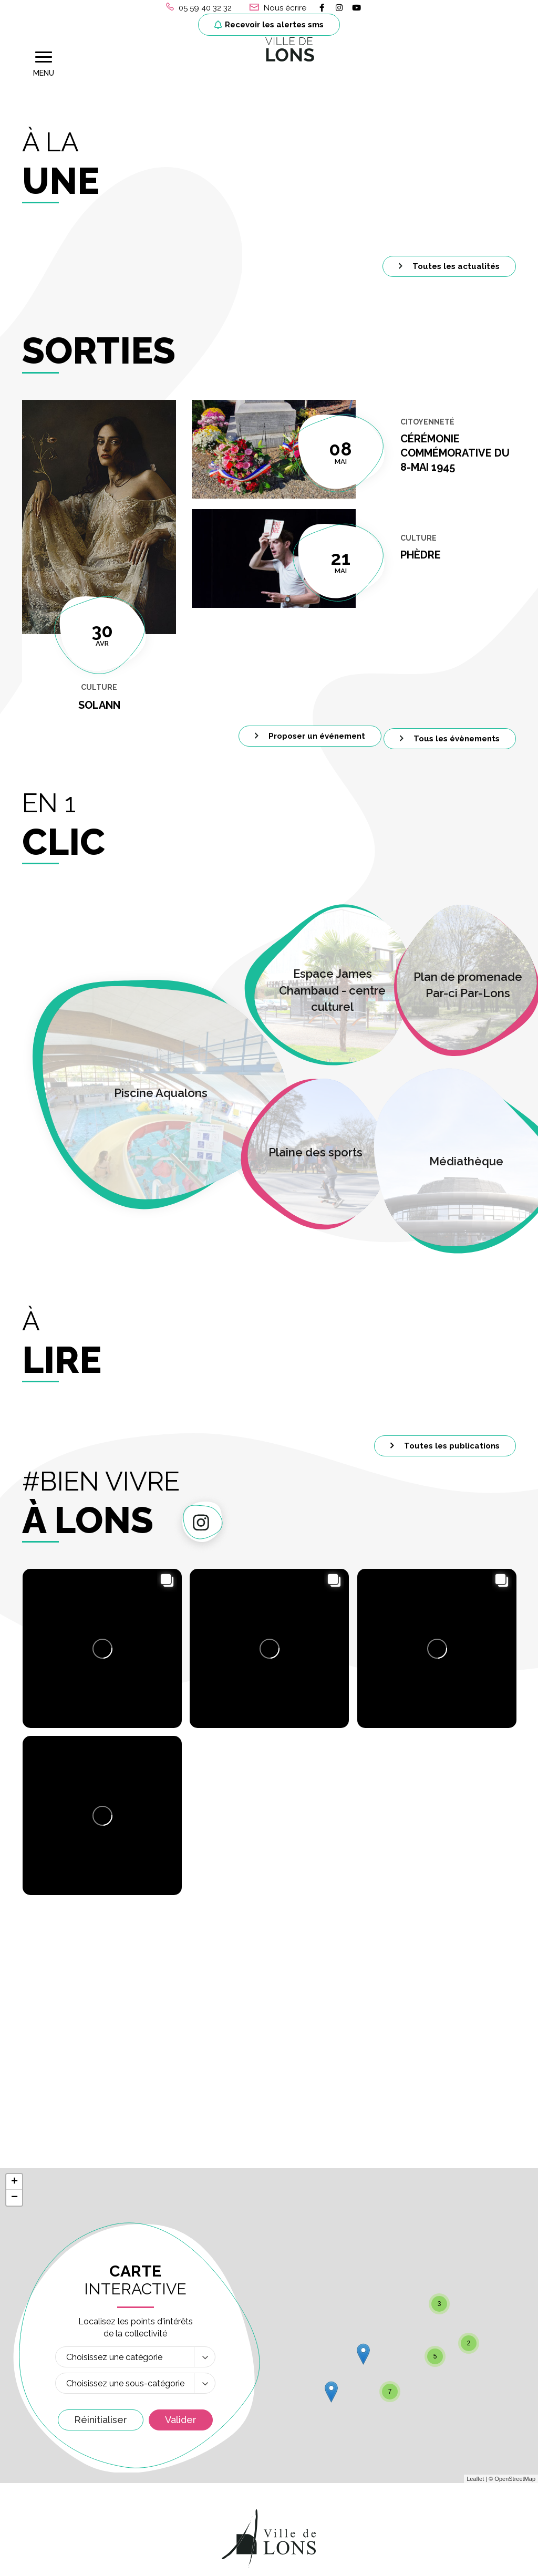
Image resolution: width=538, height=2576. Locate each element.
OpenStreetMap (514, 2221)
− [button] (14, 1940)
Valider (180, 2161)
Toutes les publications (445, 1431)
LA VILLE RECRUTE (432, 2387)
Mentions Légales (193, 2562)
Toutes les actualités (449, 252)
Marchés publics (433, 2359)
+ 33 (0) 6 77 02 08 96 (241, 2505)
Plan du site (373, 2562)
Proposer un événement (310, 722)
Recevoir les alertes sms (269, 24)
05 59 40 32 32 (58, 2435)
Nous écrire (52, 2459)
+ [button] (14, 1924)
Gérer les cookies (116, 2562)
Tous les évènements (450, 724)
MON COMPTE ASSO (435, 2442)
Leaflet (475, 2221)
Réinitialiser (100, 2161)
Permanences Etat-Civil (260, 2425)
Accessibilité (431, 2562)
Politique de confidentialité (289, 2562)
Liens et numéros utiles (449, 2412)
